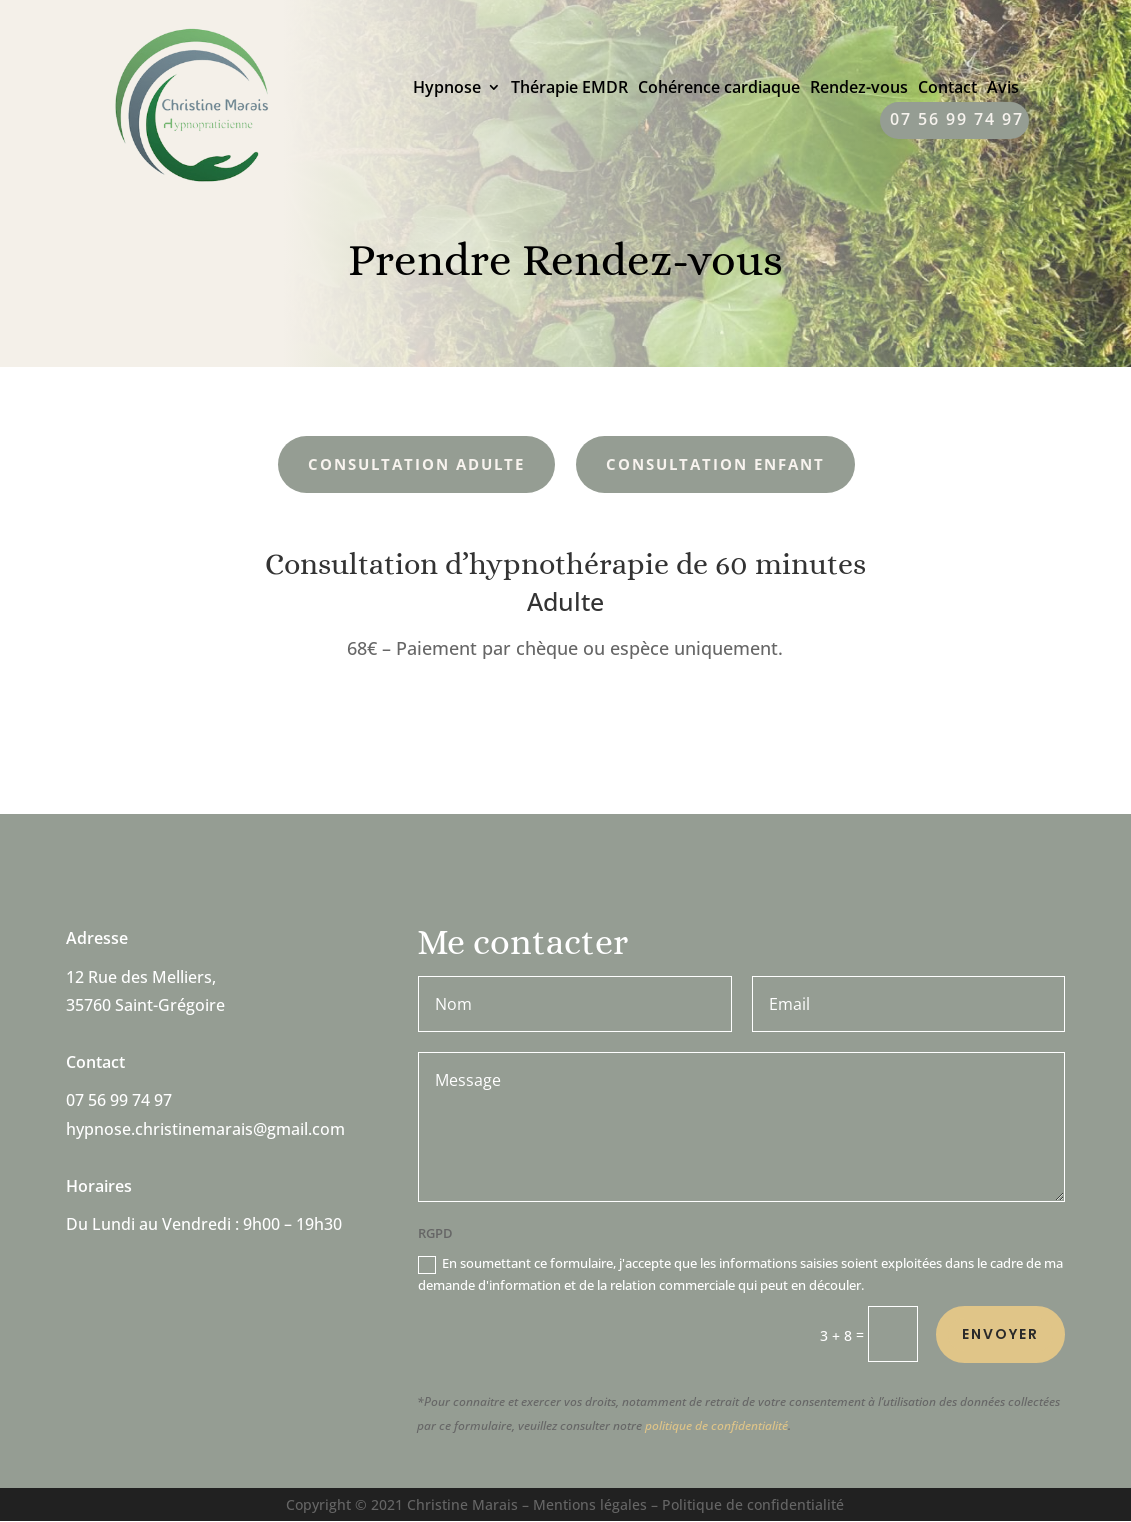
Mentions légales (590, 1504)
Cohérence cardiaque (719, 89)
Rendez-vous (859, 89)
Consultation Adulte (416, 464)
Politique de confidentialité (753, 1504)
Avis (1003, 89)
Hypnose (447, 89)
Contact (947, 89)
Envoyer (1000, 1334)
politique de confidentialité (716, 1425)
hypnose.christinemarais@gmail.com (205, 1130)
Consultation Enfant (715, 464)
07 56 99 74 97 (957, 121)
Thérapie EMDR (569, 89)
